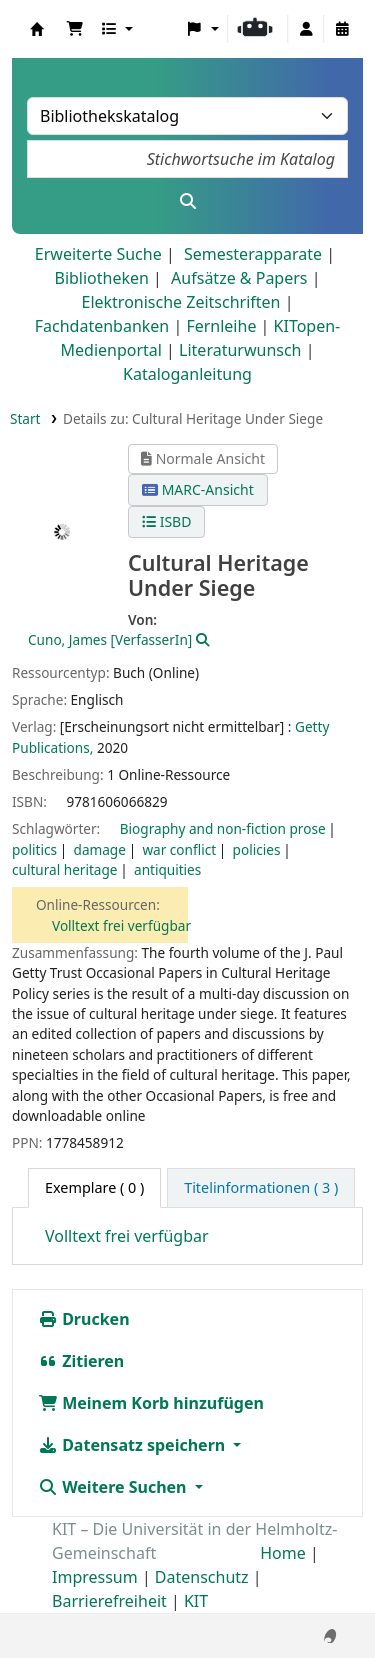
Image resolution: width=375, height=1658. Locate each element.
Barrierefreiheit (109, 1601)
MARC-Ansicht (198, 489)
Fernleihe (221, 326)
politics (34, 849)
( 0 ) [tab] (94, 1187)
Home (283, 1553)
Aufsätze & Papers (239, 278)
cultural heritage (65, 869)
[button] (75, 29)
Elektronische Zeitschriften (181, 302)
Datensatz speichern (133, 1445)
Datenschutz (202, 1577)
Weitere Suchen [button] (114, 1487)
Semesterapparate (253, 254)
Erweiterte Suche (98, 254)
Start (25, 418)
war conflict (179, 849)
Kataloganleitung (187, 374)
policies (257, 849)
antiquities (167, 869)
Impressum (95, 1577)
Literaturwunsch (240, 350)
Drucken (84, 1319)
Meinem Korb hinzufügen (151, 1403)
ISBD (166, 521)
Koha (37, 29)
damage (100, 849)
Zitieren (81, 1361)
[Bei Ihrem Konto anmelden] (306, 29)
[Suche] (187, 201)
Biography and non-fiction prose (223, 828)
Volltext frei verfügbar (121, 925)
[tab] (261, 1188)
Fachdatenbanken (102, 326)
